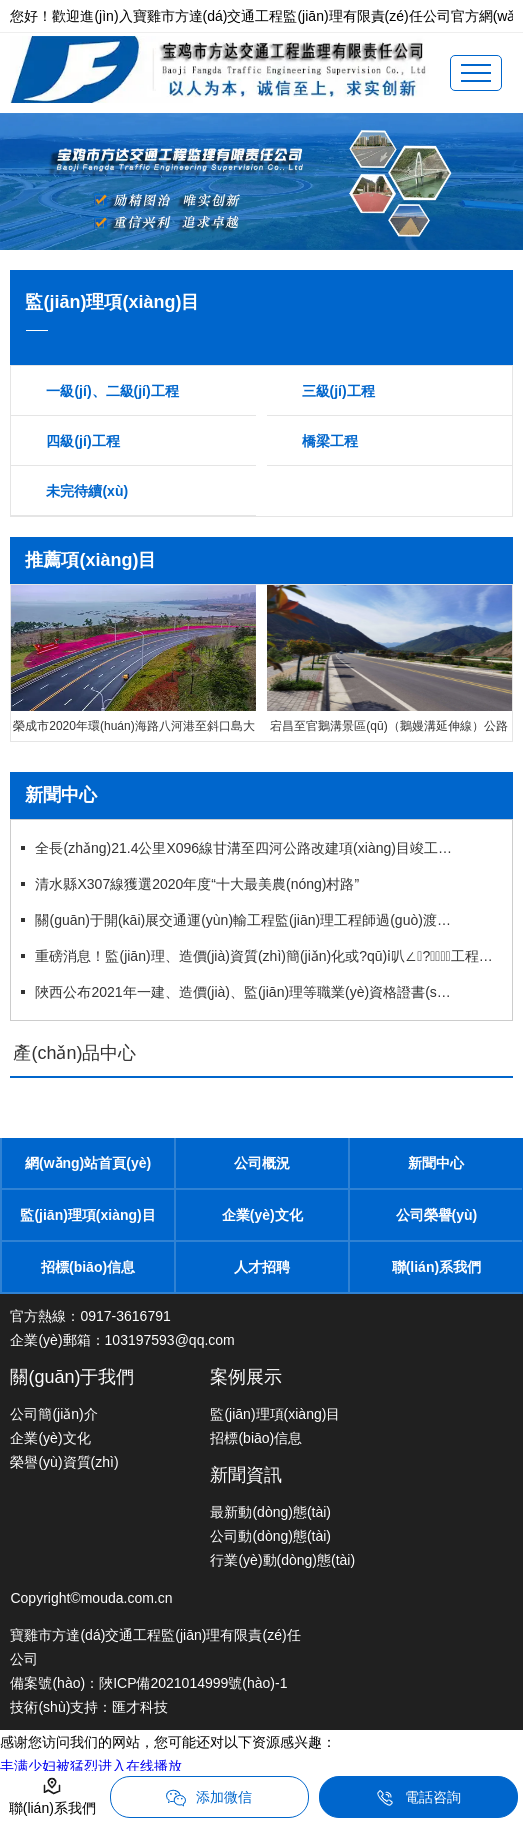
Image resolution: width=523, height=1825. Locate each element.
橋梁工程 (330, 441)
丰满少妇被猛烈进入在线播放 (91, 1766)
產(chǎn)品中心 (74, 1053)
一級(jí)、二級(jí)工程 (112, 391)
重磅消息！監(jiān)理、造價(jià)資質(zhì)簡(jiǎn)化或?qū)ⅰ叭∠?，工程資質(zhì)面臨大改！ (265, 956)
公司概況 (262, 1163)
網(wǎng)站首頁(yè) (88, 1163)
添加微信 (209, 1798)
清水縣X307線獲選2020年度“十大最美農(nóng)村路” (197, 884)
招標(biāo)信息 (88, 1267)
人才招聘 (262, 1267)
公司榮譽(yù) (437, 1215)
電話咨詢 (418, 1798)
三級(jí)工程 (338, 391)
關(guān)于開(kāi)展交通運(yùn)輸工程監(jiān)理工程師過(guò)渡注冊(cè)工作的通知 (246, 920)
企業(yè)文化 (262, 1215)
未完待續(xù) (87, 491)
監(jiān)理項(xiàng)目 (87, 1215)
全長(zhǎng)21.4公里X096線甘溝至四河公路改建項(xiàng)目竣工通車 (246, 848)
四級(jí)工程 (82, 441)
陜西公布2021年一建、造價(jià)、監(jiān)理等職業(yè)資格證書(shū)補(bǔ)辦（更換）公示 (246, 992)
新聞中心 (436, 1163)
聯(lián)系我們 (436, 1267)
